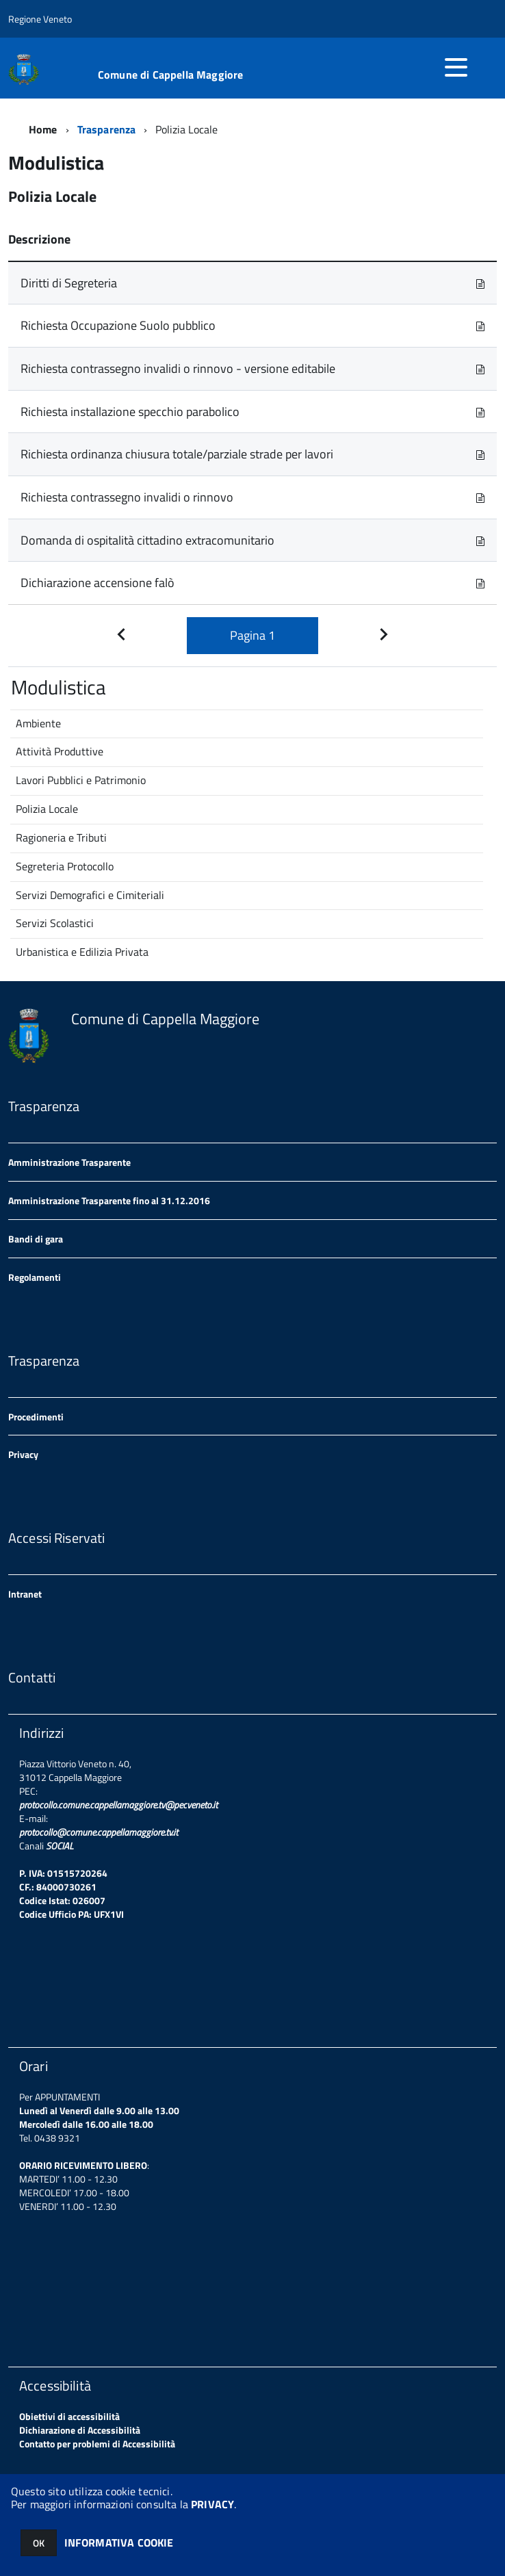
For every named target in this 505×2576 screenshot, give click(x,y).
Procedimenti (36, 1416)
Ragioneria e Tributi (61, 837)
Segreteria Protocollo (65, 866)
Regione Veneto (40, 19)
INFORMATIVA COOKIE (119, 2542)
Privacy (23, 1454)
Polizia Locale (47, 809)
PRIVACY (212, 2504)
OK (38, 2543)
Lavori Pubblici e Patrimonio (81, 780)
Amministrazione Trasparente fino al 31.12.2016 (109, 1200)
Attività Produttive (59, 751)
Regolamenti (34, 1277)
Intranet (25, 1594)
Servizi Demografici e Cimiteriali (90, 895)
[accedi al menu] (456, 67)
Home (43, 129)
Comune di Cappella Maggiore (170, 74)
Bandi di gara (35, 1239)
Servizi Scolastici (55, 923)
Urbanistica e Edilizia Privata (82, 952)
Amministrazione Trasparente (69, 1162)
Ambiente (38, 723)
